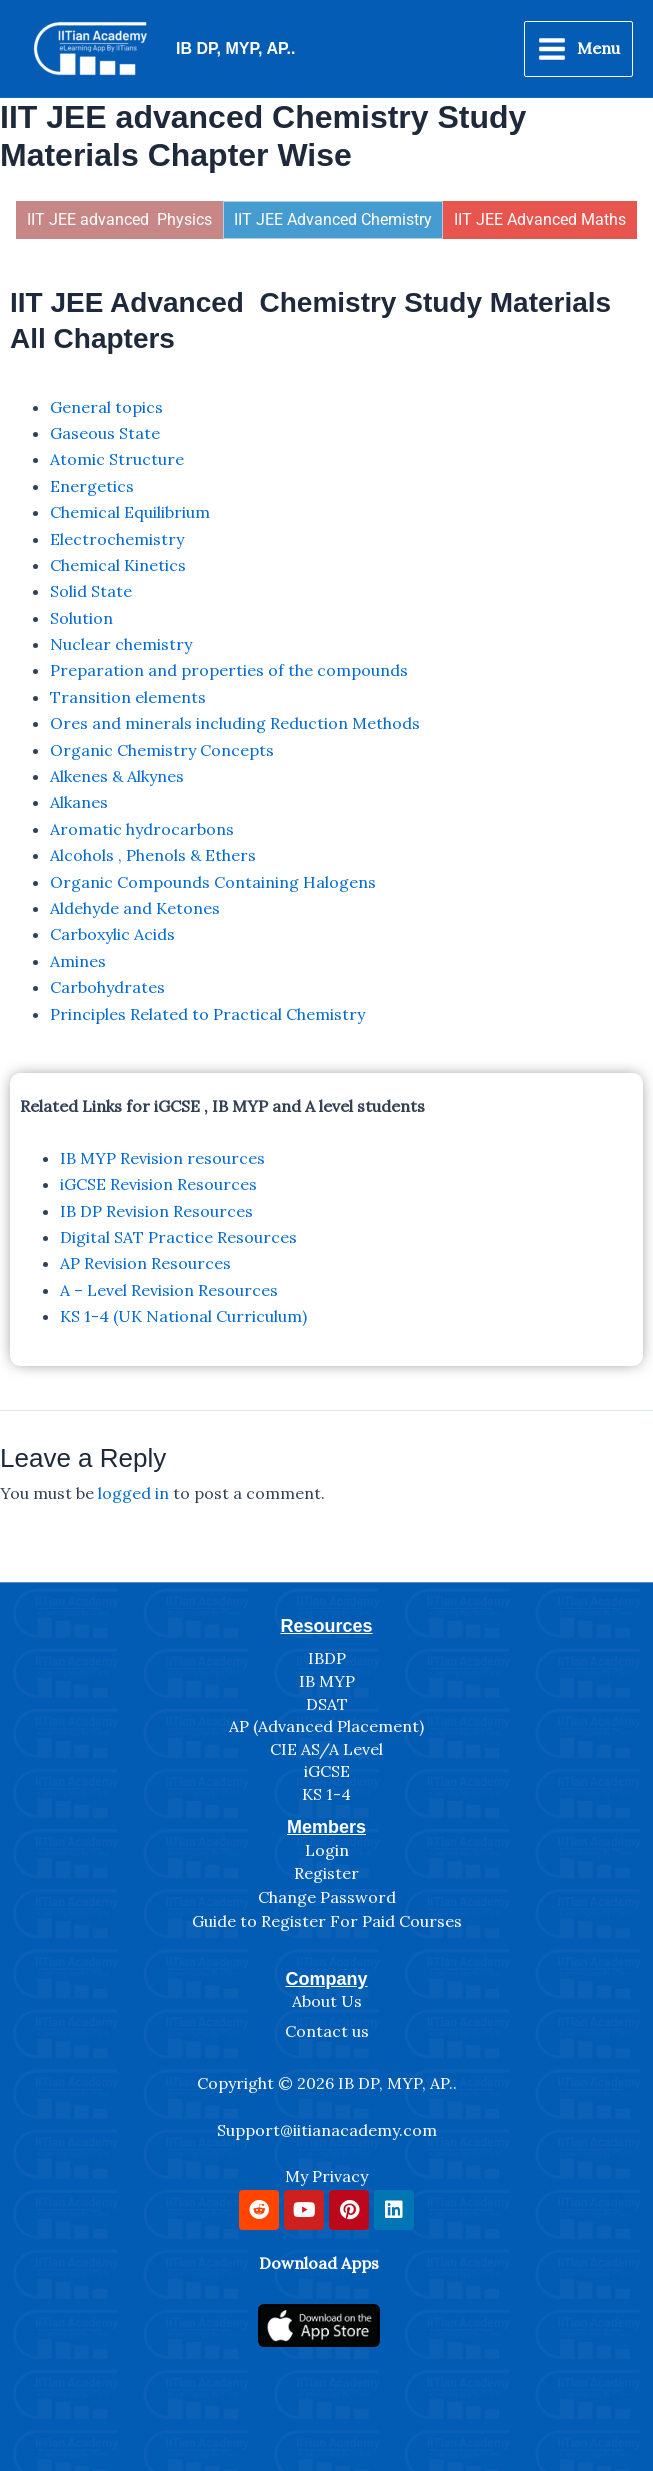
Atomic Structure (117, 459)
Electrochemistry (117, 539)
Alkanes (79, 802)
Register (326, 1873)
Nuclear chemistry (121, 644)
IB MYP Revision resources (162, 1158)
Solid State (91, 591)
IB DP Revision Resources (156, 1211)
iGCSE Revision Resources (158, 1184)
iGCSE (327, 1771)
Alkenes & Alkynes (117, 776)
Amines (78, 961)
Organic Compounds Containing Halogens (213, 882)
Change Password (327, 1897)
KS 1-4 (326, 1794)
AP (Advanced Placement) (326, 1726)
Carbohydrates (107, 987)
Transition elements (128, 697)
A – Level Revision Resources (169, 1290)
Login (327, 1850)
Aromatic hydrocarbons (142, 829)
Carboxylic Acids (112, 934)
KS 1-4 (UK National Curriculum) (183, 1316)
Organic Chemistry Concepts (162, 750)
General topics (106, 407)
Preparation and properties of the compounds (229, 670)
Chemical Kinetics (118, 565)
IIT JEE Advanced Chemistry (333, 219)
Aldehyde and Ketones (135, 908)
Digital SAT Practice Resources (178, 1237)
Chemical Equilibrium (130, 512)
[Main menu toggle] (578, 49)
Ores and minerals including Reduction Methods (235, 723)
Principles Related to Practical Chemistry (207, 1014)
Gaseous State (105, 433)
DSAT (327, 1704)
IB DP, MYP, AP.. (235, 48)
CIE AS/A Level (326, 1749)
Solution (81, 618)
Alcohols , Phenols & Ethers (153, 855)
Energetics (92, 486)
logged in (133, 1493)
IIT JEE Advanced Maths (540, 219)
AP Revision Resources (145, 1263)
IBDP (327, 1658)
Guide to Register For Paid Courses (327, 1921)
